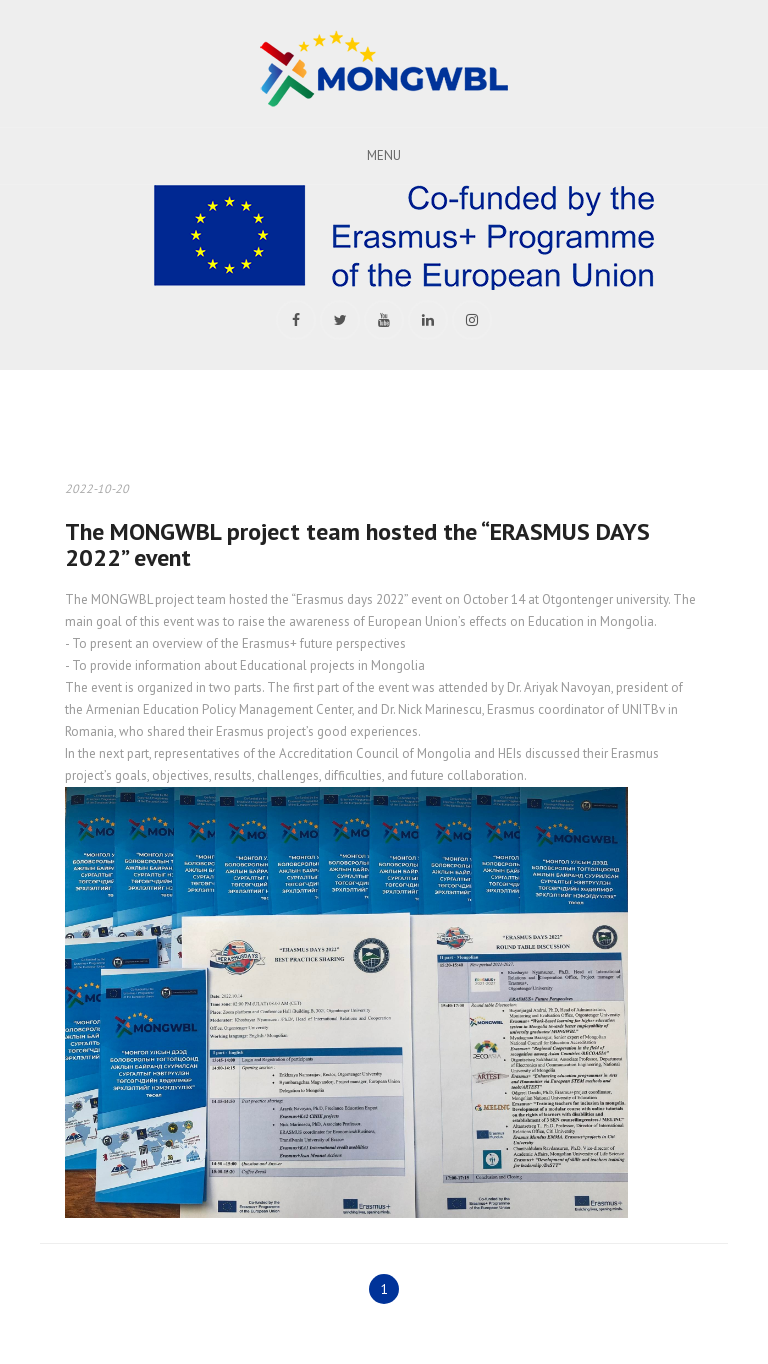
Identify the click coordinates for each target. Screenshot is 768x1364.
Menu (384, 155)
